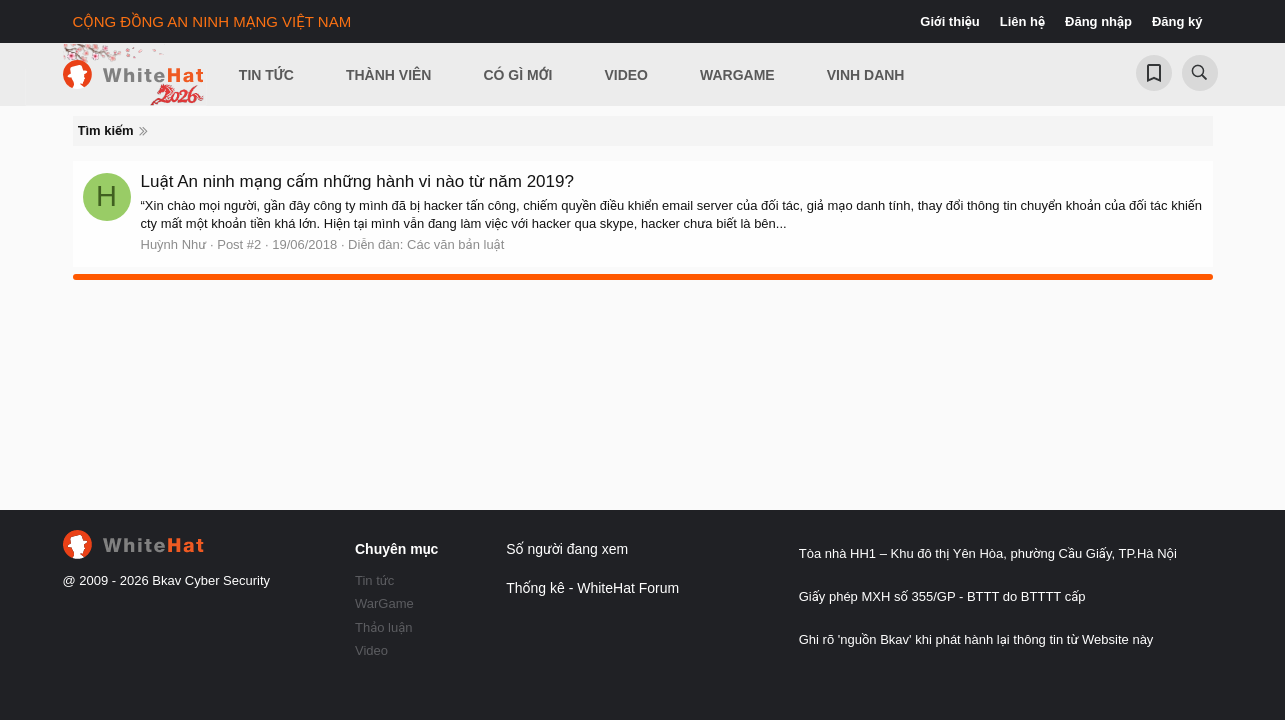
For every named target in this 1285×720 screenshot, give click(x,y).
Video (626, 75)
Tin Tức (266, 75)
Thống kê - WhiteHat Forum (592, 588)
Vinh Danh (866, 75)
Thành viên (389, 75)
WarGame (384, 603)
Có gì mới (517, 75)
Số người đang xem (567, 549)
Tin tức (374, 580)
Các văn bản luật (455, 244)
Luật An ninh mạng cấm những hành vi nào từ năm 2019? (357, 181)
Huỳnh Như (174, 244)
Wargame (737, 75)
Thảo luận (384, 627)
